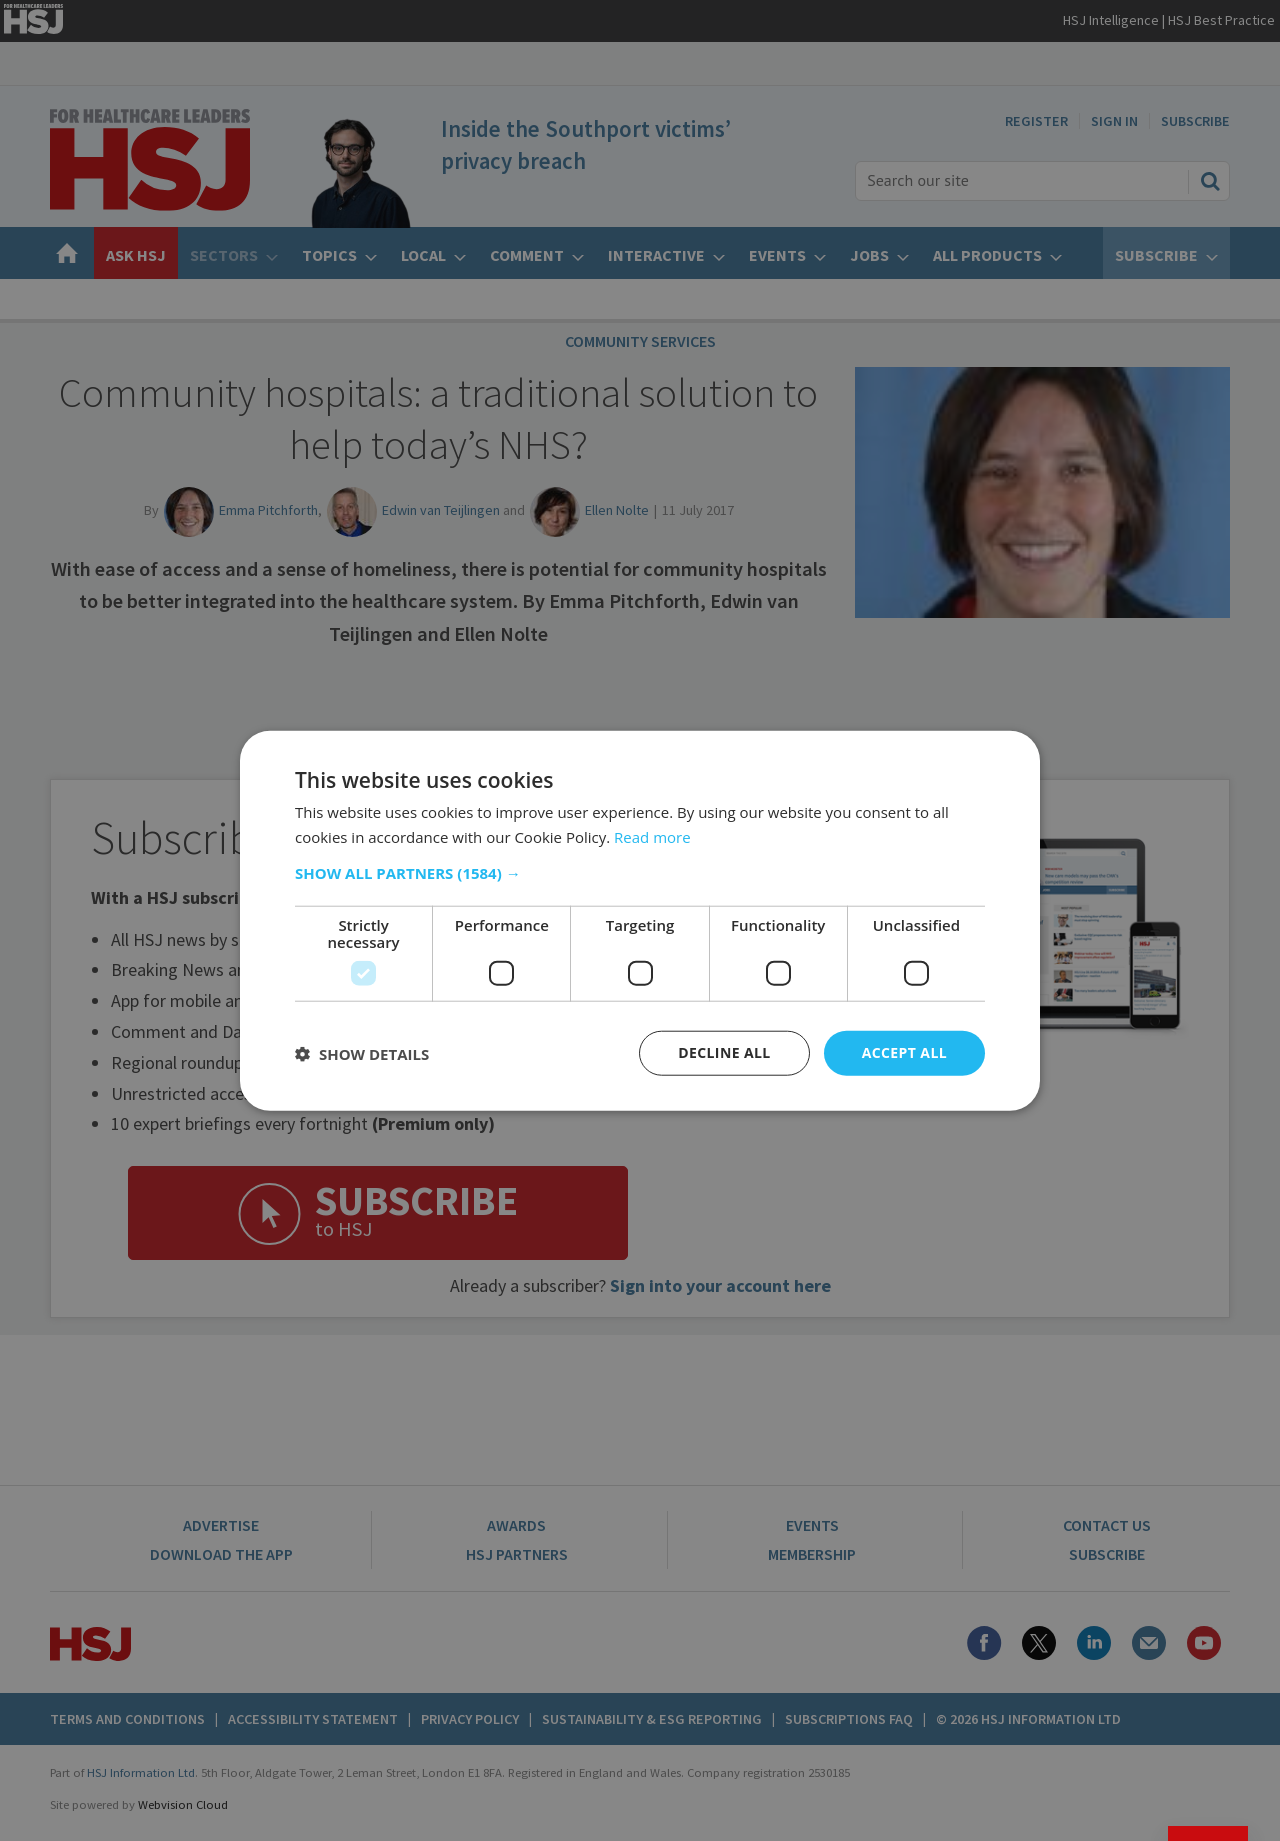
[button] (640, 873)
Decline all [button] (724, 1052)
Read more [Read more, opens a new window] (652, 836)
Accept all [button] (904, 1052)
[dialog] (640, 920)
